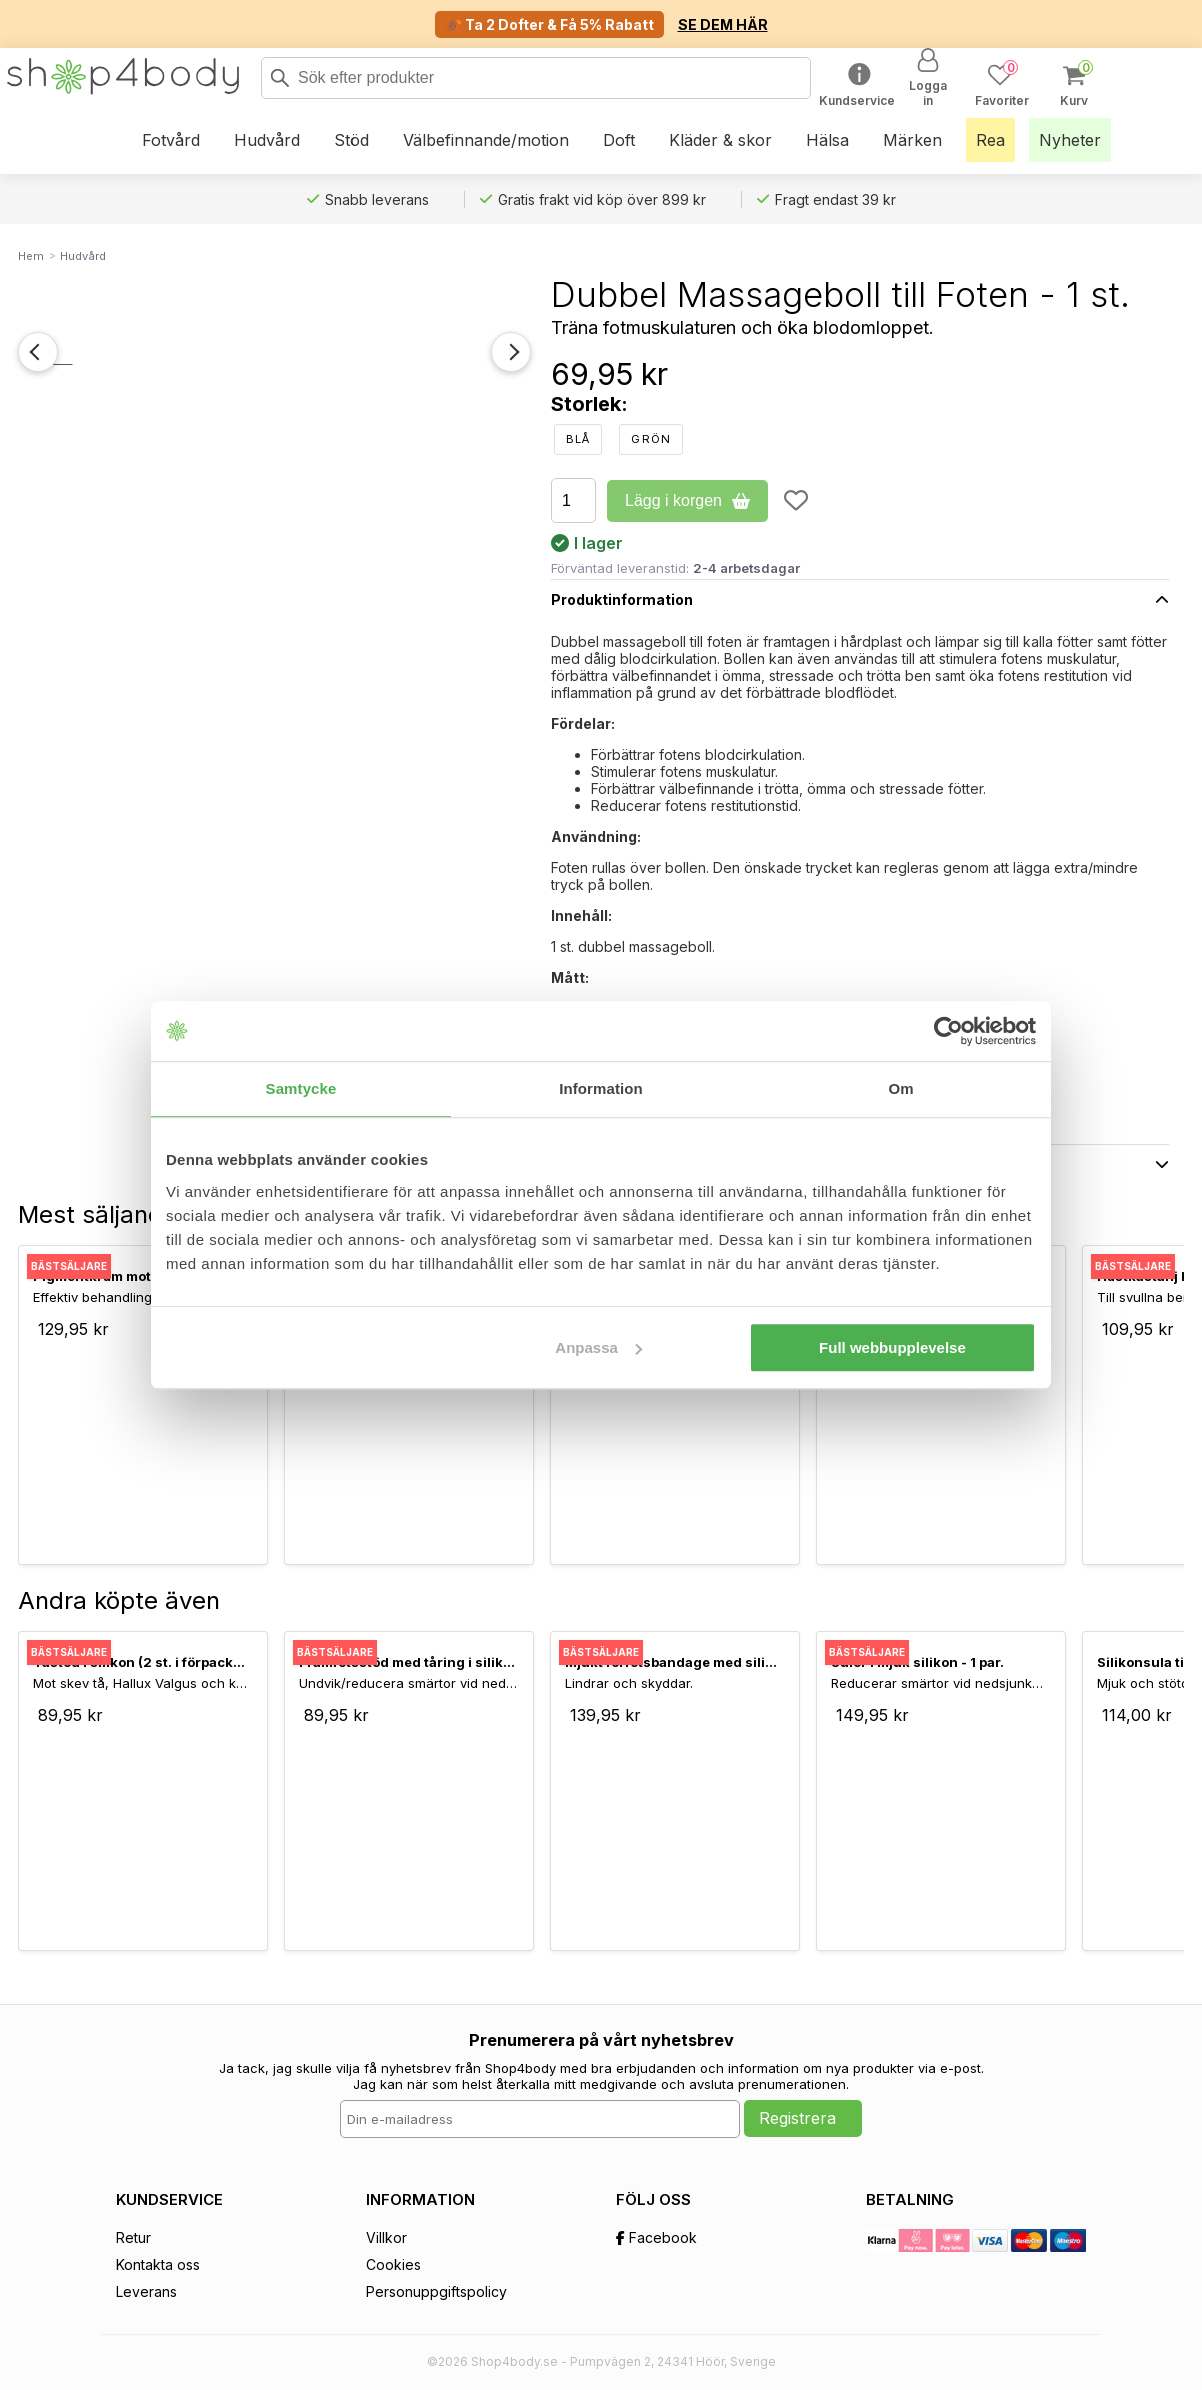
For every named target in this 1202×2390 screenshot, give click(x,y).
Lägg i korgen (687, 500)
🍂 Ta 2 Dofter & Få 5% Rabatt (549, 24)
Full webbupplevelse (892, 1347)
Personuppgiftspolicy (436, 2291)
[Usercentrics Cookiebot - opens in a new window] (948, 1031)
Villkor (386, 2237)
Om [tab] (900, 1088)
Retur (133, 2237)
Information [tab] (601, 1088)
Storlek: (589, 404)
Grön (651, 439)
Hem (31, 256)
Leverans (146, 2291)
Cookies (393, 2264)
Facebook (656, 2237)
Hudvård (83, 256)
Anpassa (598, 1347)
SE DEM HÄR (723, 24)
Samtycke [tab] (301, 1088)
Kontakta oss (158, 2264)
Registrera (797, 2118)
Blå (578, 439)
